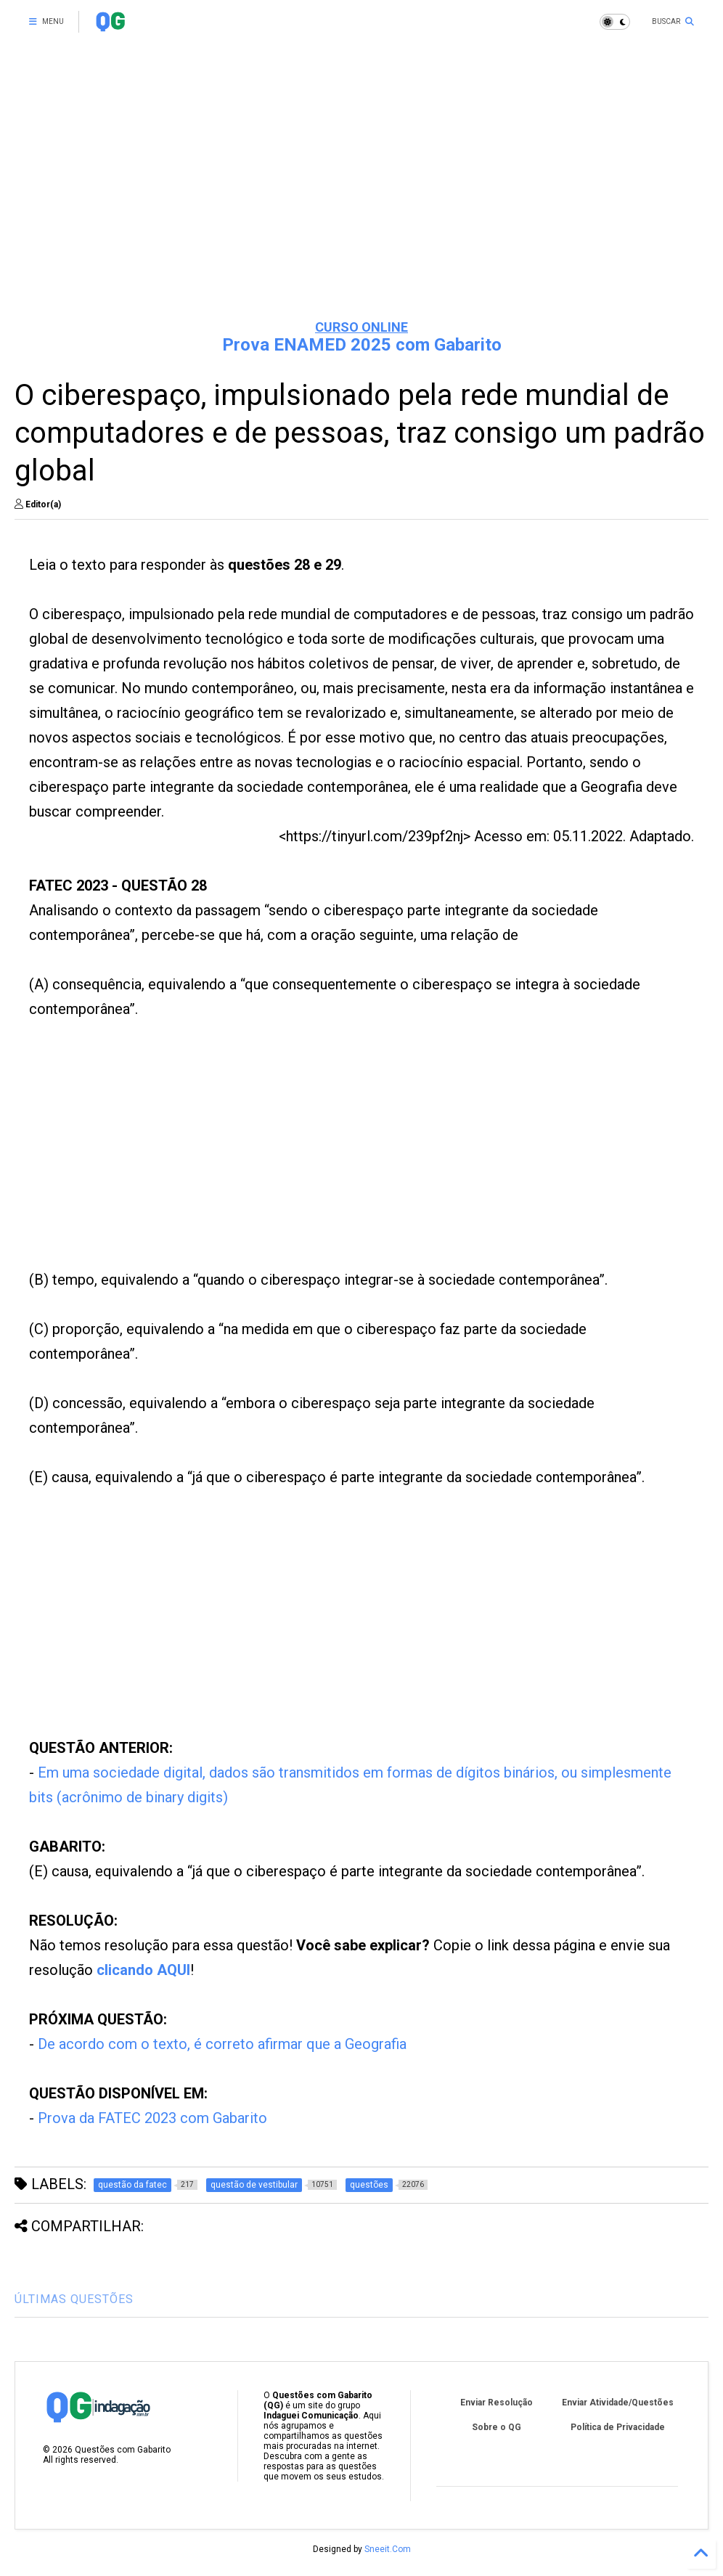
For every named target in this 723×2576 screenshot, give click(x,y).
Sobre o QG (496, 2427)
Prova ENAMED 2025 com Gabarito (362, 345)
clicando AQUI (143, 1970)
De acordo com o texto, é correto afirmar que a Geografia (222, 2044)
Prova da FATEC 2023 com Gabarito (152, 2118)
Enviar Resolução (496, 2402)
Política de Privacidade (618, 2427)
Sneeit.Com (387, 2549)
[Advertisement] (361, 196)
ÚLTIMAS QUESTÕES (74, 2299)
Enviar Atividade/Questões (618, 2402)
